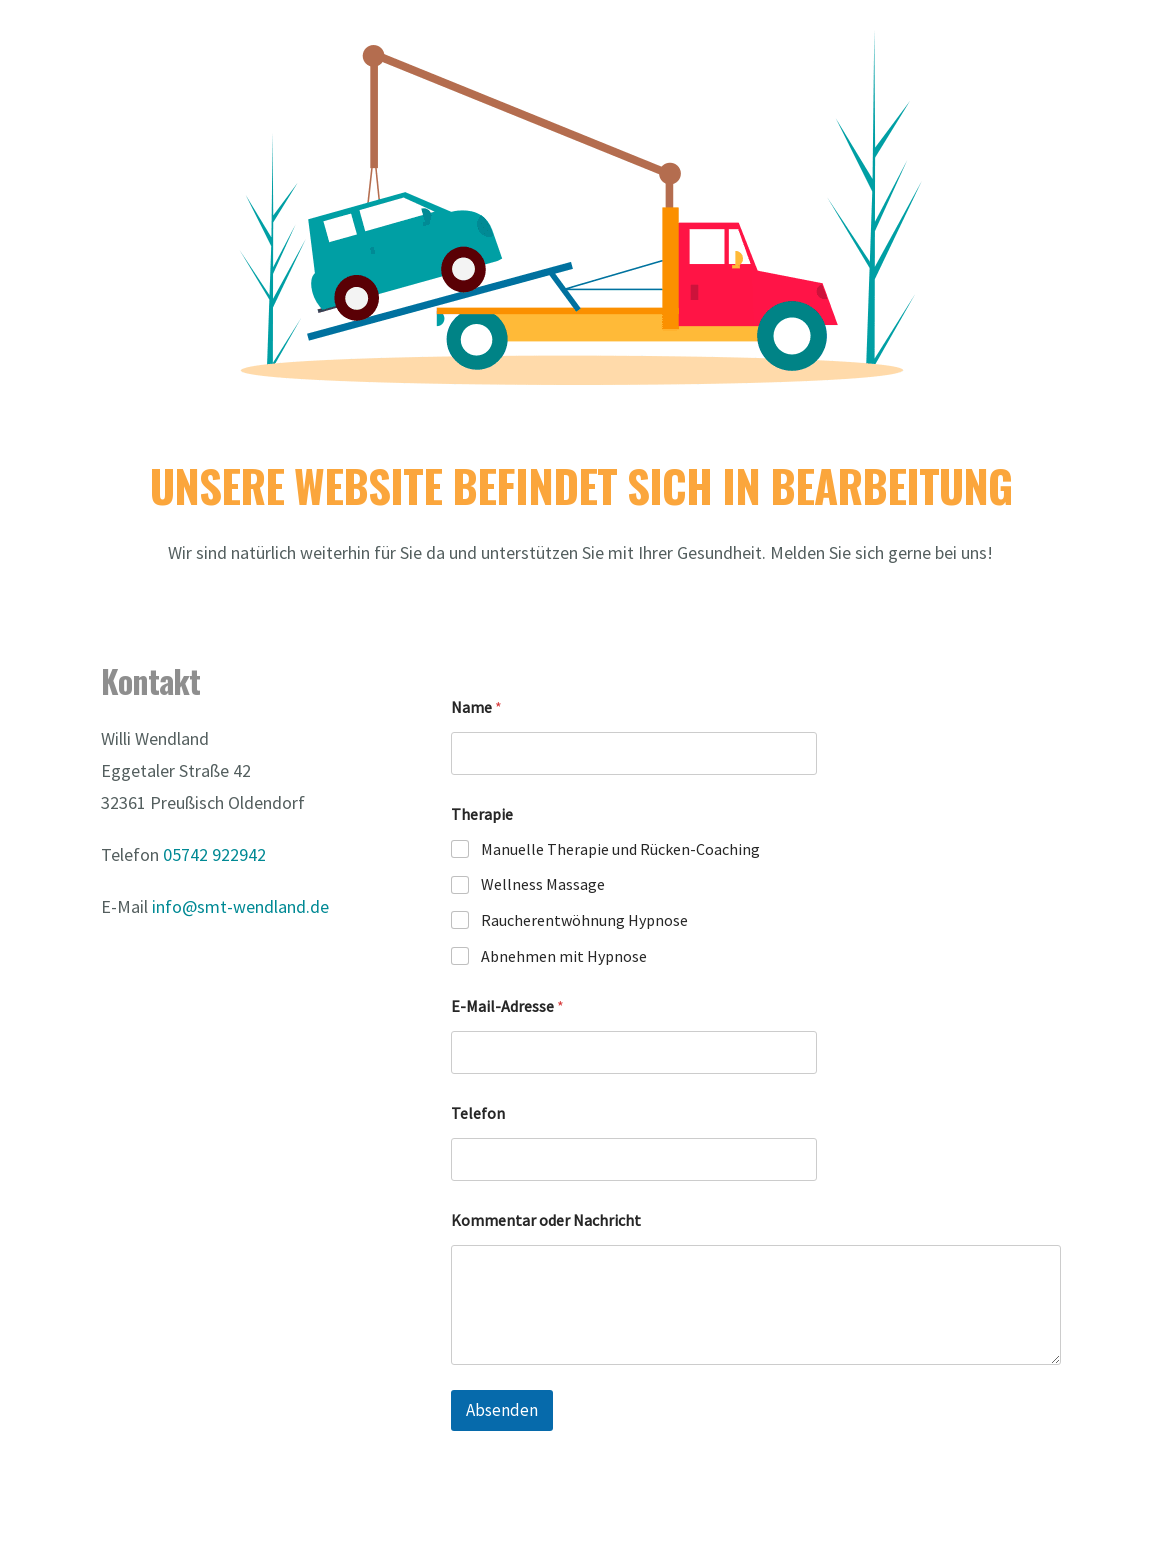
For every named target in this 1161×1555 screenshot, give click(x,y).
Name (476, 707)
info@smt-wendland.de (240, 906)
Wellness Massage (543, 884)
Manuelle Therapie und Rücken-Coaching (620, 849)
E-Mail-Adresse (507, 1006)
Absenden (502, 1410)
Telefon (478, 1113)
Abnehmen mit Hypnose (564, 956)
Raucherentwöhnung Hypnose (584, 920)
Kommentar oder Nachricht (546, 1220)
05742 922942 (214, 854)
